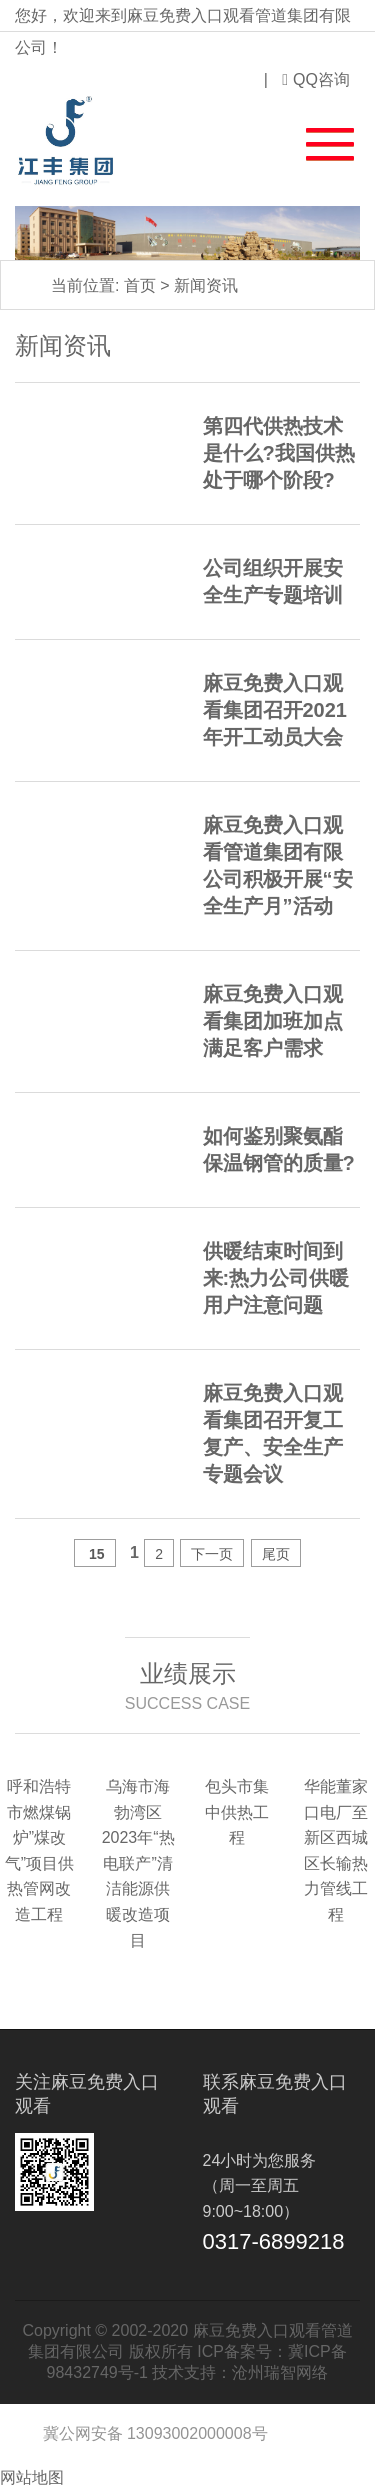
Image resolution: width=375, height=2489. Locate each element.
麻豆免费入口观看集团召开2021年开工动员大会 (275, 710)
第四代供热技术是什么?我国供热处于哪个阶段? (279, 453)
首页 (140, 285)
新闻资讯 (206, 285)
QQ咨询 (316, 79)
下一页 (212, 1554)
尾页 (276, 1554)
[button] (318, 140)
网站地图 (32, 2477)
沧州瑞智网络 (280, 2372)
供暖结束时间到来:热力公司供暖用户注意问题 (276, 1278)
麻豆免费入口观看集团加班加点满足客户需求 (273, 1021)
